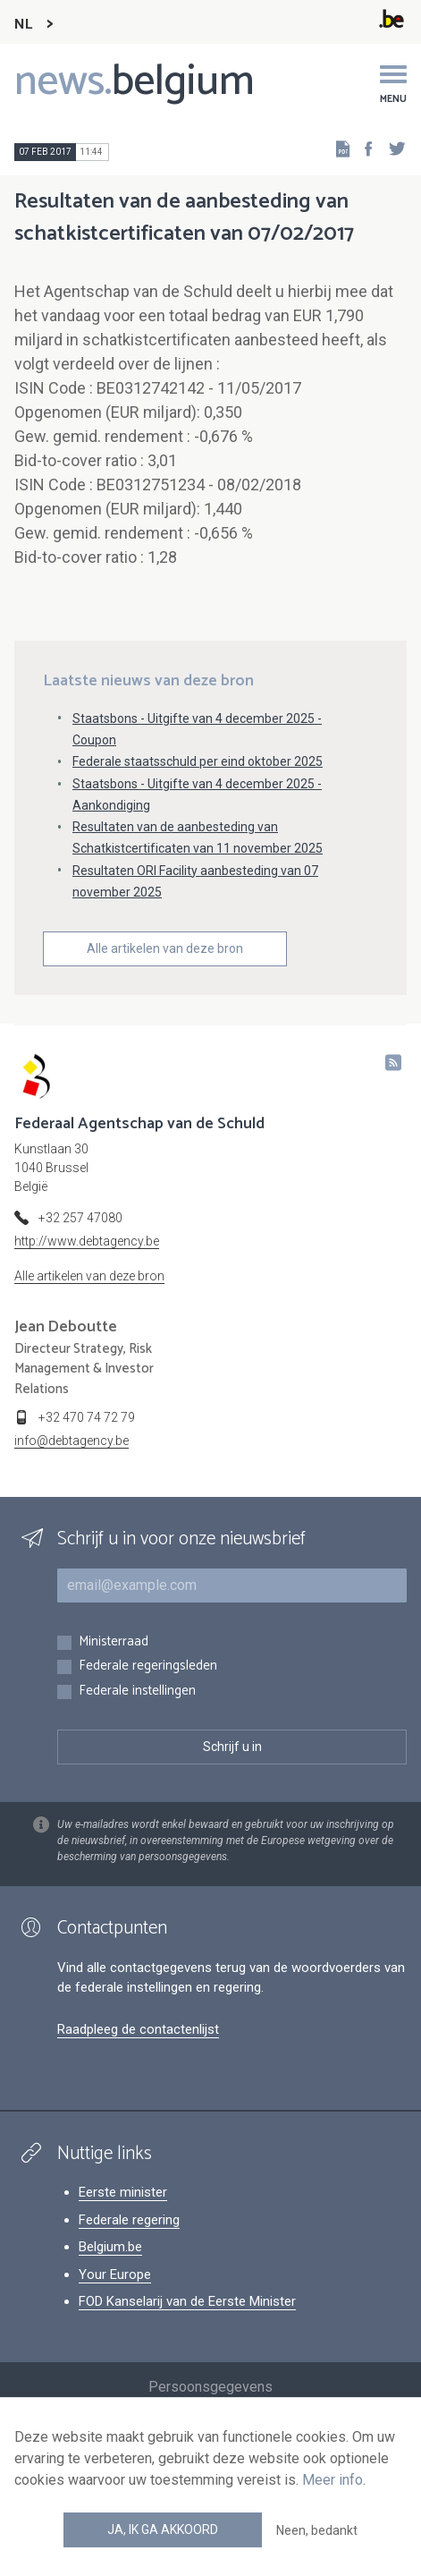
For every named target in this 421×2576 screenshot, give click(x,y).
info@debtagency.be (71, 1440)
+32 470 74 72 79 (86, 1417)
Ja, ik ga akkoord (162, 2529)
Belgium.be (110, 2247)
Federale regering (129, 2220)
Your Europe (115, 2274)
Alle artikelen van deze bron (165, 948)
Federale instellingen (137, 1691)
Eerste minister (123, 2192)
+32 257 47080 (80, 1218)
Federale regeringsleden (148, 1666)
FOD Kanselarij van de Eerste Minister (187, 2301)
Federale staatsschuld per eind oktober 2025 (197, 761)
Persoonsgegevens (210, 2386)
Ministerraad (113, 1642)
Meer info (332, 2479)
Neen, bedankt (317, 2530)
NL (23, 25)
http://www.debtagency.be (86, 1241)
